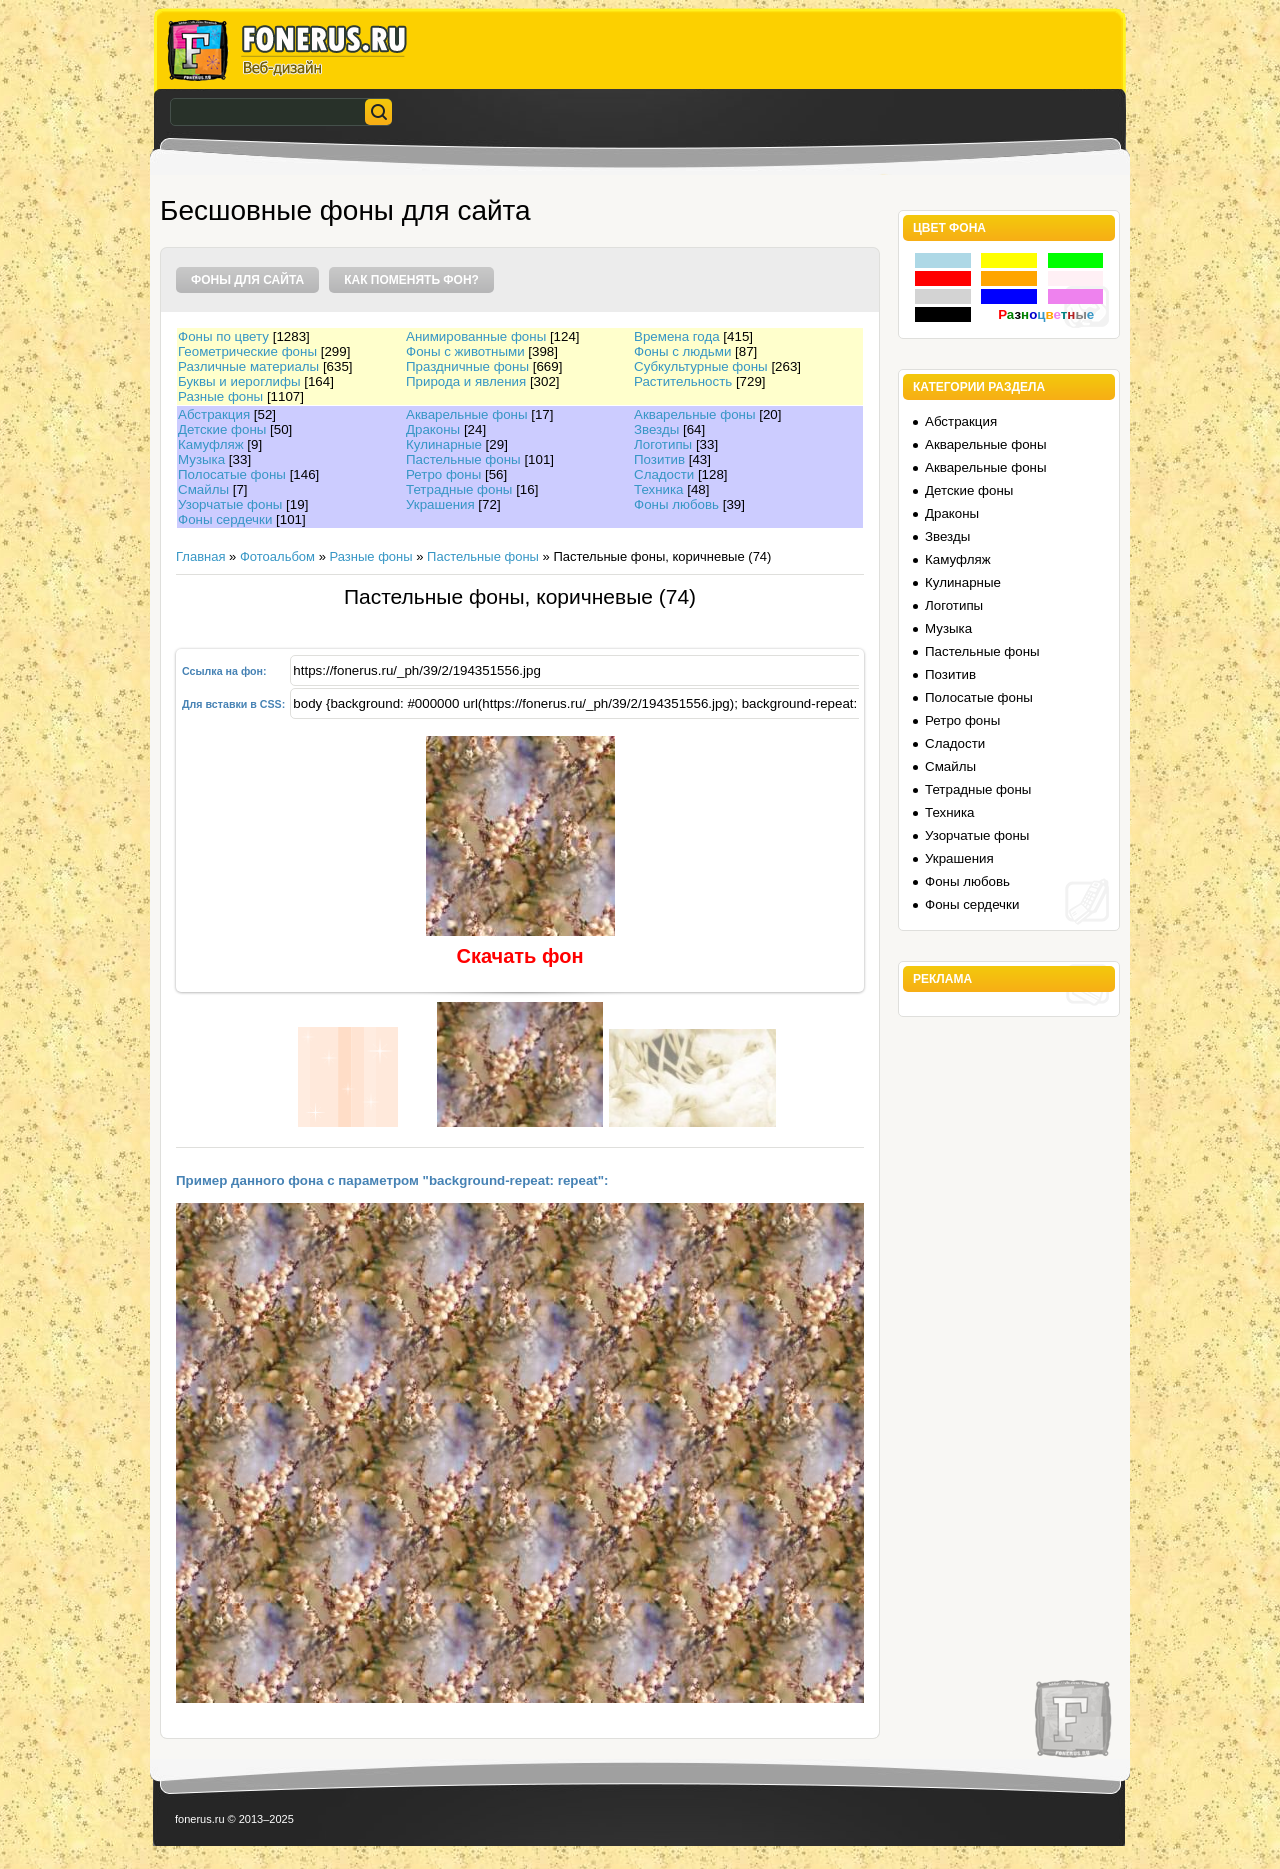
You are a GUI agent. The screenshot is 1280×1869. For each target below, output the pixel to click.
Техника (659, 489)
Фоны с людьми (682, 351)
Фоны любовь (676, 504)
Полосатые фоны (232, 474)
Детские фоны (222, 429)
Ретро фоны (443, 474)
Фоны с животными (465, 351)
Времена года (677, 336)
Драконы (433, 429)
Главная (200, 556)
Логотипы (663, 444)
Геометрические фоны (247, 351)
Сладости (664, 474)
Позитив (659, 459)
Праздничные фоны (467, 366)
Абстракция (214, 414)
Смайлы (203, 489)
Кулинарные (444, 444)
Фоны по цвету (223, 336)
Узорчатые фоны (230, 504)
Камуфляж (211, 444)
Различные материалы (248, 366)
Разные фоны (220, 396)
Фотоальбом (277, 556)
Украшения (440, 504)
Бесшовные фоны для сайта (345, 210)
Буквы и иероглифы (239, 381)
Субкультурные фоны (701, 366)
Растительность (683, 381)
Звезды (656, 429)
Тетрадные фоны (459, 489)
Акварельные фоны (467, 414)
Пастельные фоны (463, 459)
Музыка (201, 459)
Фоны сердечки (225, 519)
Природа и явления (466, 381)
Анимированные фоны (476, 336)
